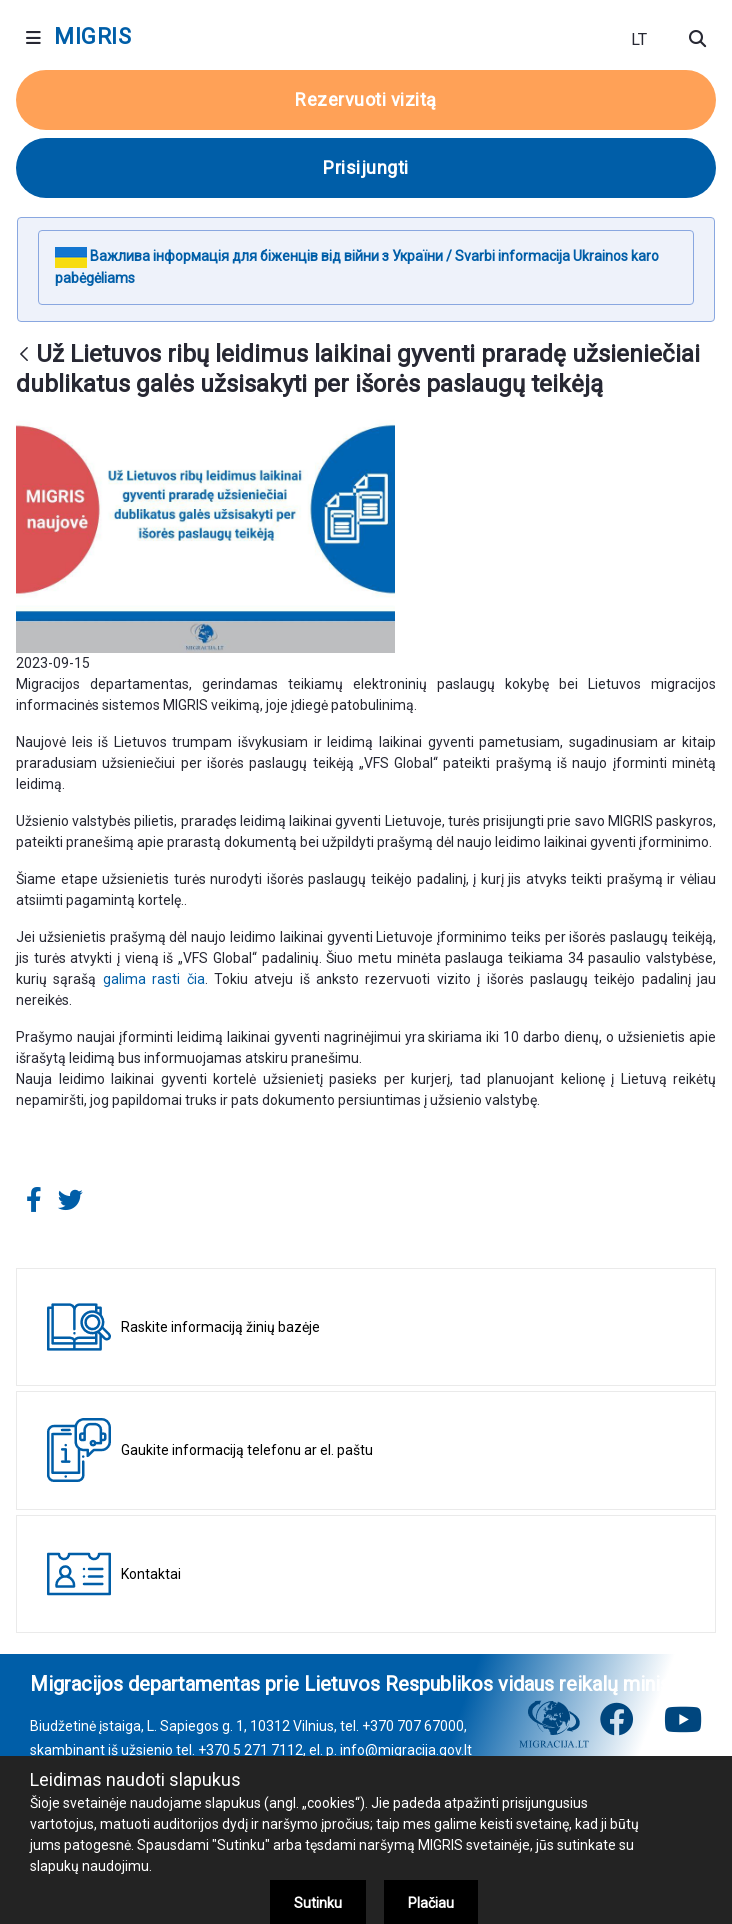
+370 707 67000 (413, 1726)
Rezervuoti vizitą (366, 99)
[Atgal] (24, 355)
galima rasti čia (154, 979)
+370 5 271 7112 (250, 1750)
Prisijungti (366, 167)
